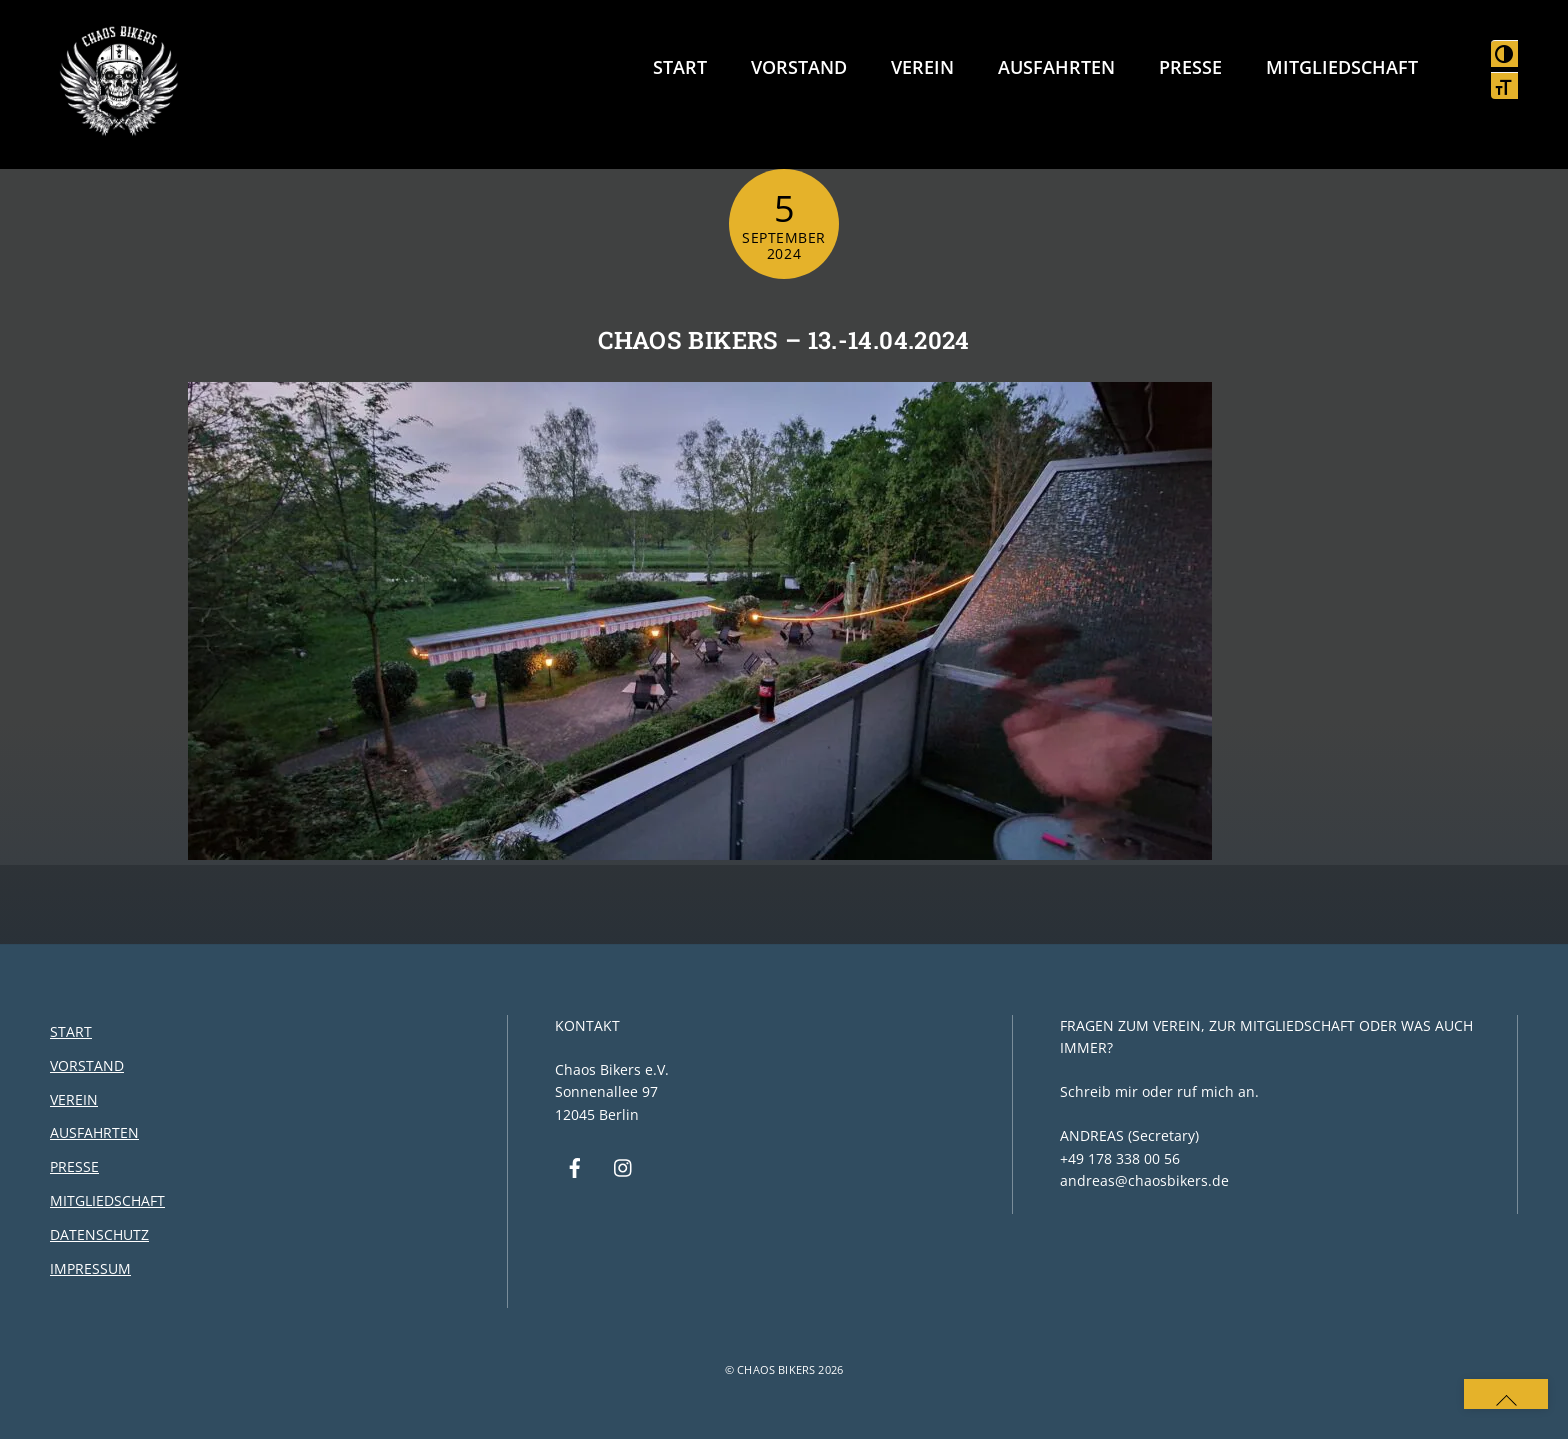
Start (680, 67)
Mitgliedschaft (1342, 67)
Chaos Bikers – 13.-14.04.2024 (783, 340)
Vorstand (799, 67)
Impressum (90, 1268)
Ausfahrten (1056, 67)
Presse (1190, 67)
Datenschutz (99, 1234)
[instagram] (624, 1166)
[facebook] (575, 1166)
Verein (922, 67)
